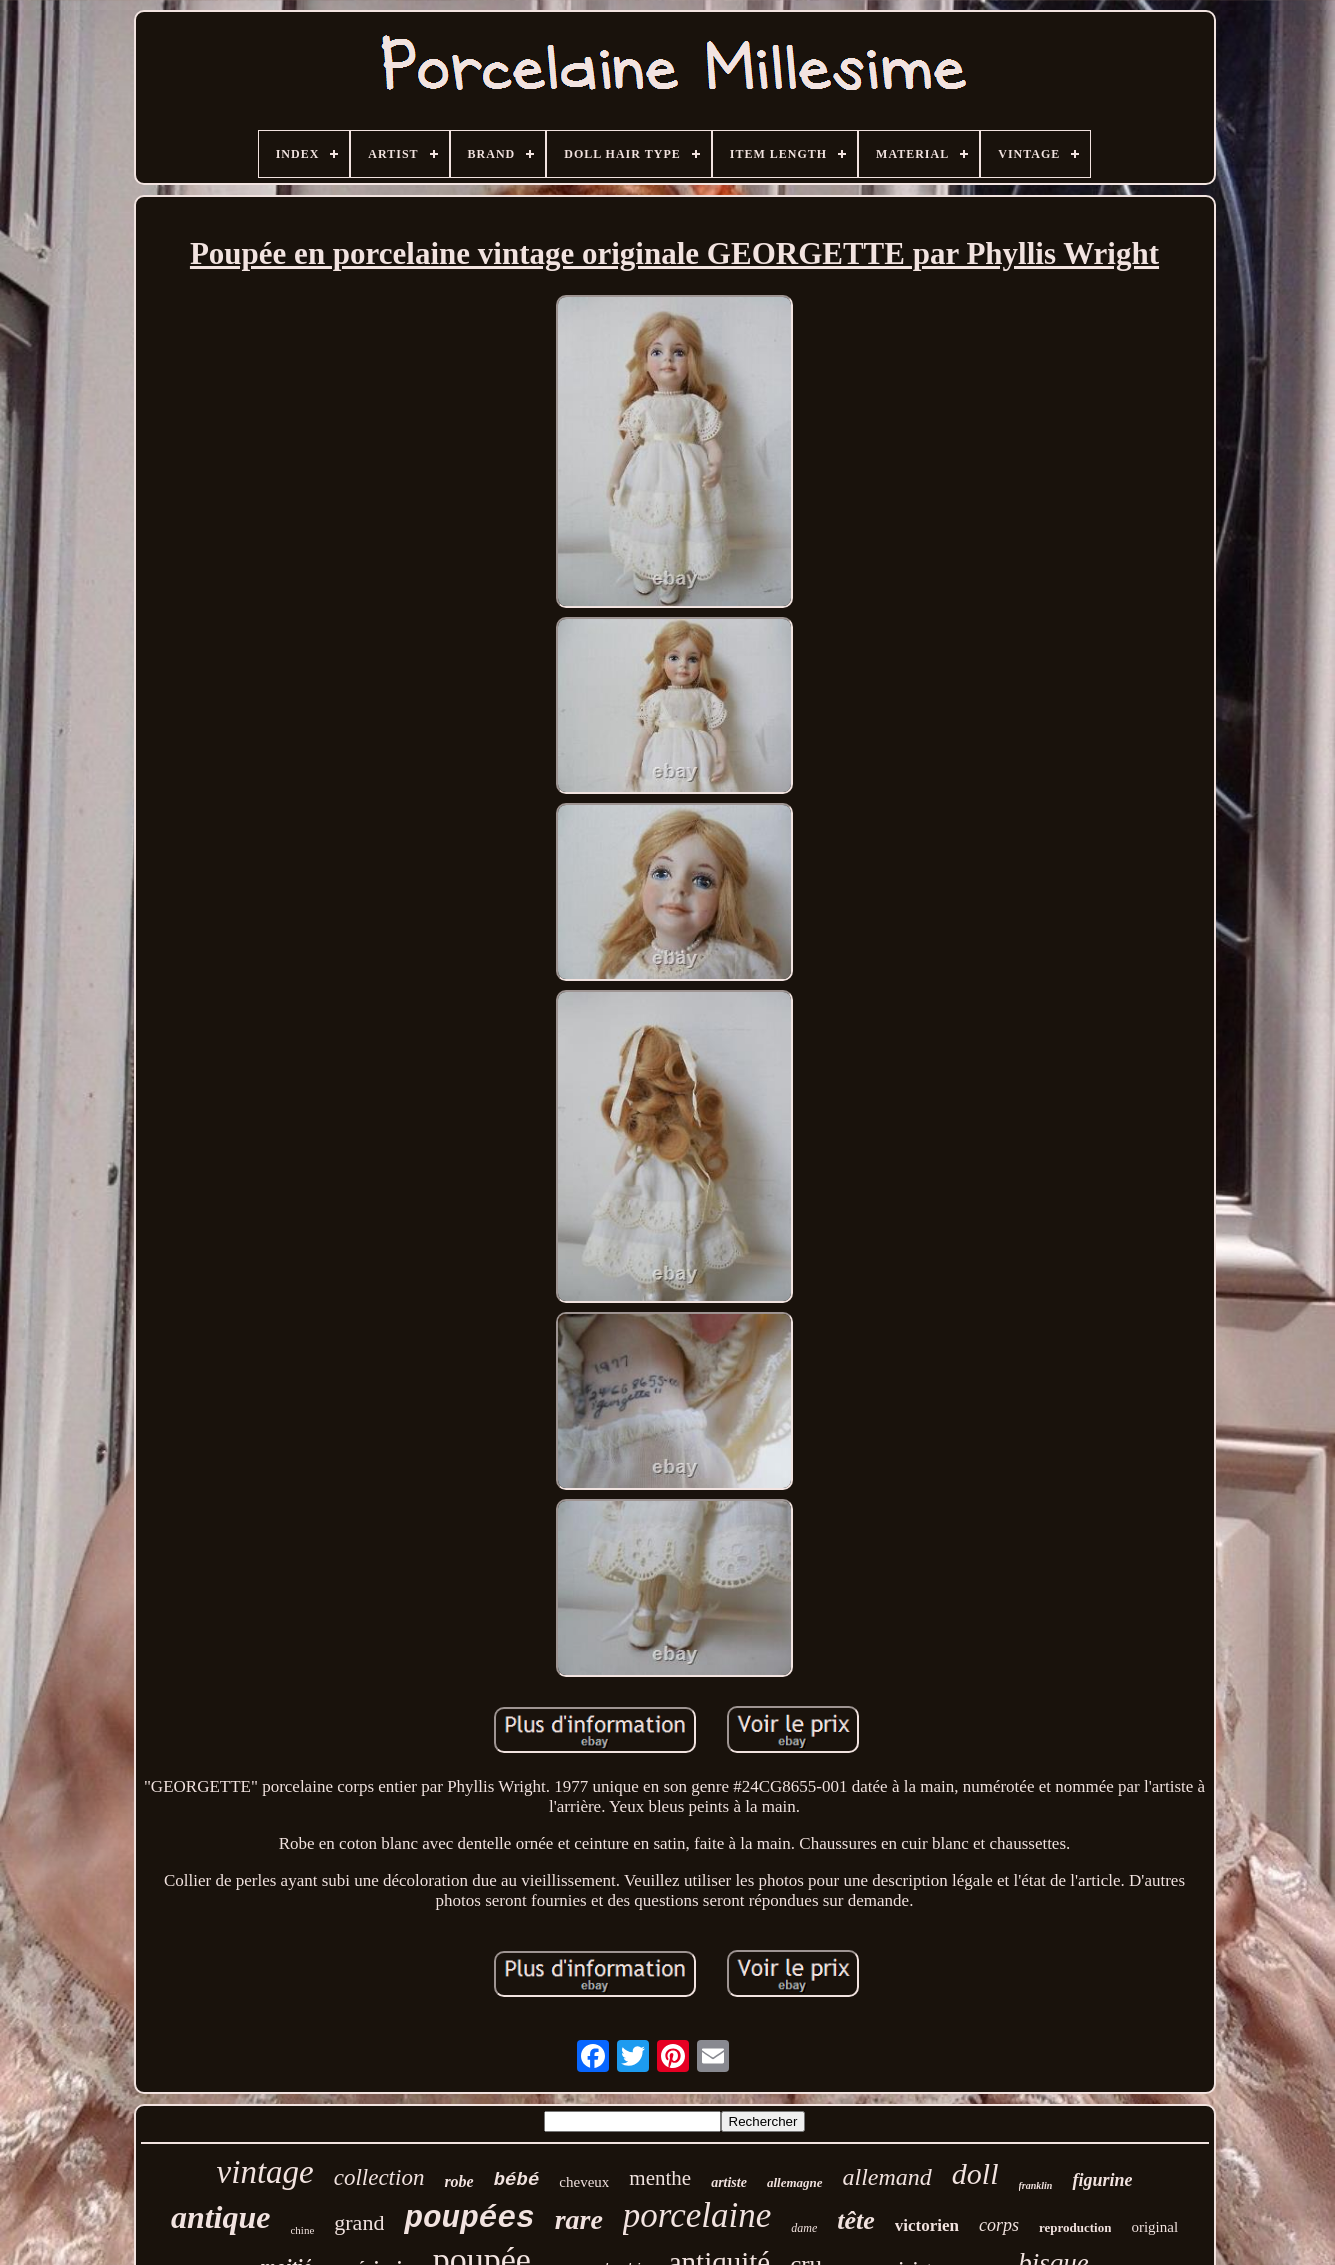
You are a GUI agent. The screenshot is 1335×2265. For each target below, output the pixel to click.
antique (221, 2217)
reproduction (1075, 2227)
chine (302, 2230)
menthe (660, 2178)
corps (999, 2225)
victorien (927, 2225)
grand (359, 2222)
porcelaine (697, 2215)
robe (458, 2181)
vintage (265, 2172)
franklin (1036, 2185)
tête (856, 2220)
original (1154, 2227)
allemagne (795, 2182)
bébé (517, 2180)
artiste (729, 2182)
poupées (469, 2218)
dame (804, 2228)
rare (579, 2219)
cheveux (584, 2182)
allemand (887, 2177)
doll (975, 2173)
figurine (1102, 2180)
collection (379, 2177)
